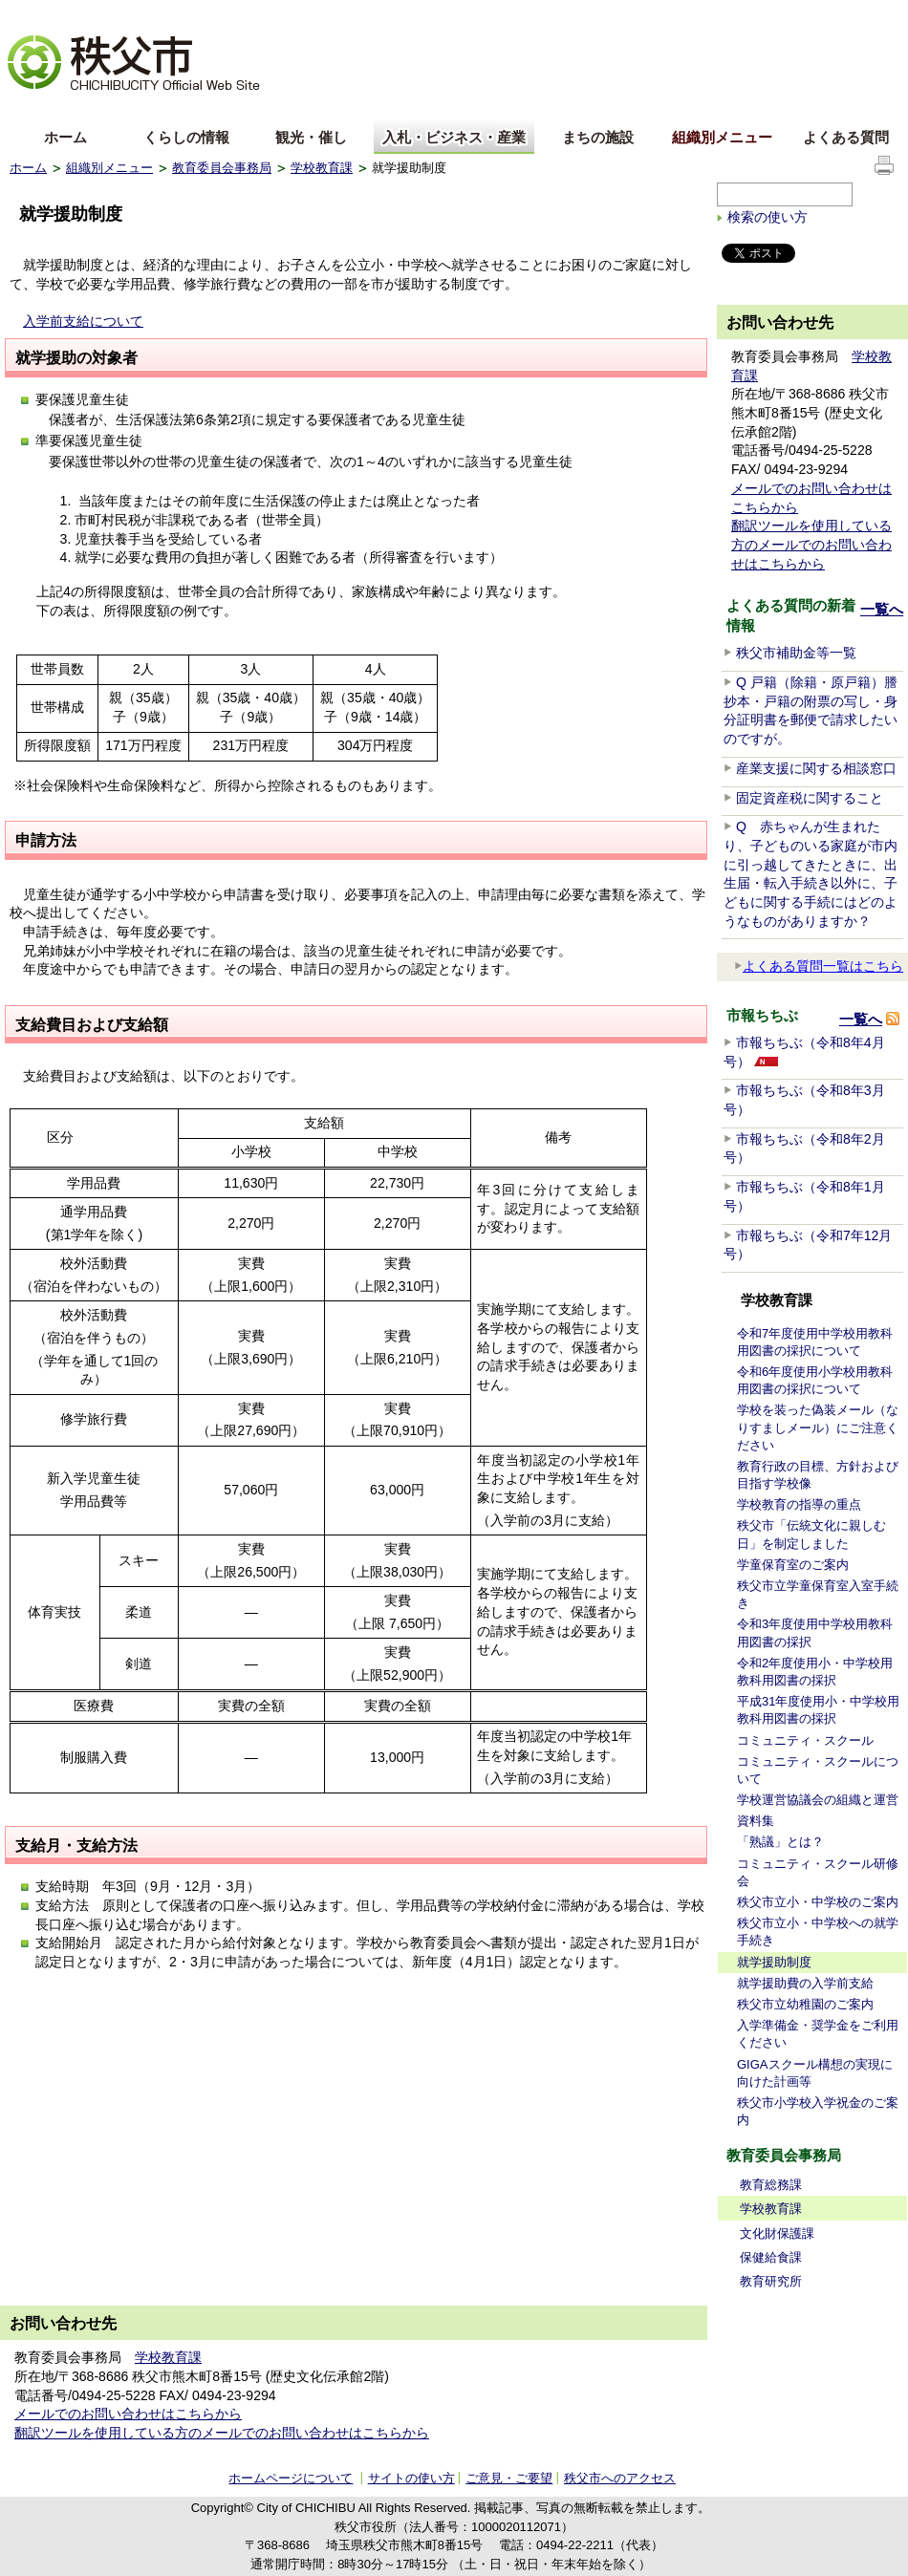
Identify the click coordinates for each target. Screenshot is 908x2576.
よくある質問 (846, 137)
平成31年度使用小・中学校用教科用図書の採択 (818, 1710)
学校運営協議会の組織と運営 (817, 1799)
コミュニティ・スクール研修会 (817, 1872)
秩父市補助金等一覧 (796, 652)
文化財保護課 (777, 2233)
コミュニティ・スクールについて (817, 1770)
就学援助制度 (774, 1962)
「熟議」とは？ (780, 1842)
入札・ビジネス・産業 (454, 137)
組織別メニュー (722, 137)
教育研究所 (771, 2281)
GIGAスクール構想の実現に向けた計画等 (815, 2073)
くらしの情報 (186, 137)
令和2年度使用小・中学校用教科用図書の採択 (815, 1671)
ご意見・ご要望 (508, 2478)
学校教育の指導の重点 (799, 1504)
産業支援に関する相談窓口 (816, 768)
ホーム (65, 137)
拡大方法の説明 (159, 15)
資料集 (755, 1821)
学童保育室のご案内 (793, 1564)
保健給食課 (771, 2257)
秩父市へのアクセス (620, 2478)
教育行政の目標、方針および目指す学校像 (817, 1475)
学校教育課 (322, 168)
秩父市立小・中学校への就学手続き (817, 1931)
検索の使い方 (767, 217)
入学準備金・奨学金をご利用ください (817, 2034)
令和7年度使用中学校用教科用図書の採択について (815, 1342)
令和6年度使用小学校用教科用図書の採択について (815, 1380)
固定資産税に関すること (809, 797)
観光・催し (311, 137)
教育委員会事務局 (221, 168)
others (223, 108)
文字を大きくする (56, 15)
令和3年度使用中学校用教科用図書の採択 (815, 1632)
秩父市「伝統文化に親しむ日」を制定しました (811, 1534)
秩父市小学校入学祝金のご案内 (817, 2111)
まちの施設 (598, 137)
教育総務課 (771, 2185)
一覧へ (881, 609)
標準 (309, 15)
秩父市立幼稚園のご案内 (805, 2004)
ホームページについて (290, 2478)
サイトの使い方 (852, 14)
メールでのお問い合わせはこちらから (128, 2413)
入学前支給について (83, 321)
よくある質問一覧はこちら (818, 966)
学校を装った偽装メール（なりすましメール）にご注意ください (817, 1427)
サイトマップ (755, 13)
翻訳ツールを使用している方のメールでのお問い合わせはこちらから (811, 544)
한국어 (159, 108)
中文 (95, 108)
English (31, 108)
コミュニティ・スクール (805, 1740)
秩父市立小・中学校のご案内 (817, 1902)
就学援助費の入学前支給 (805, 1983)
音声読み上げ (663, 15)
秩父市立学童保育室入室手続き (817, 1594)
